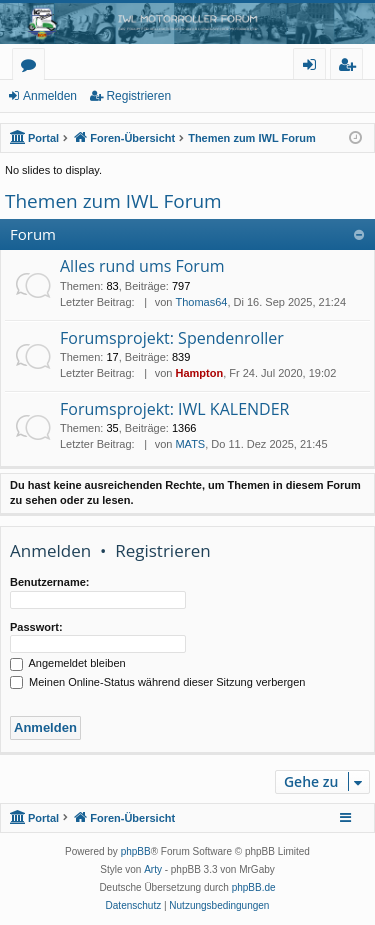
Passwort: (36, 627)
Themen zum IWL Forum (113, 201)
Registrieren (138, 96)
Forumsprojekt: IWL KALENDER (174, 409)
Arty (153, 869)
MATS (190, 444)
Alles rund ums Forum (142, 266)
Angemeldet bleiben (68, 663)
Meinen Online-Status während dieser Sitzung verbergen (157, 682)
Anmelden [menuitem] (315, 67)
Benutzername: (49, 582)
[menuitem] (134, 906)
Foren (32, 67)
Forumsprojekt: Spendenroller (172, 338)
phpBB (136, 851)
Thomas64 (201, 302)
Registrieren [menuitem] (351, 67)
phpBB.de (254, 887)
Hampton (199, 373)
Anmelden (50, 96)
